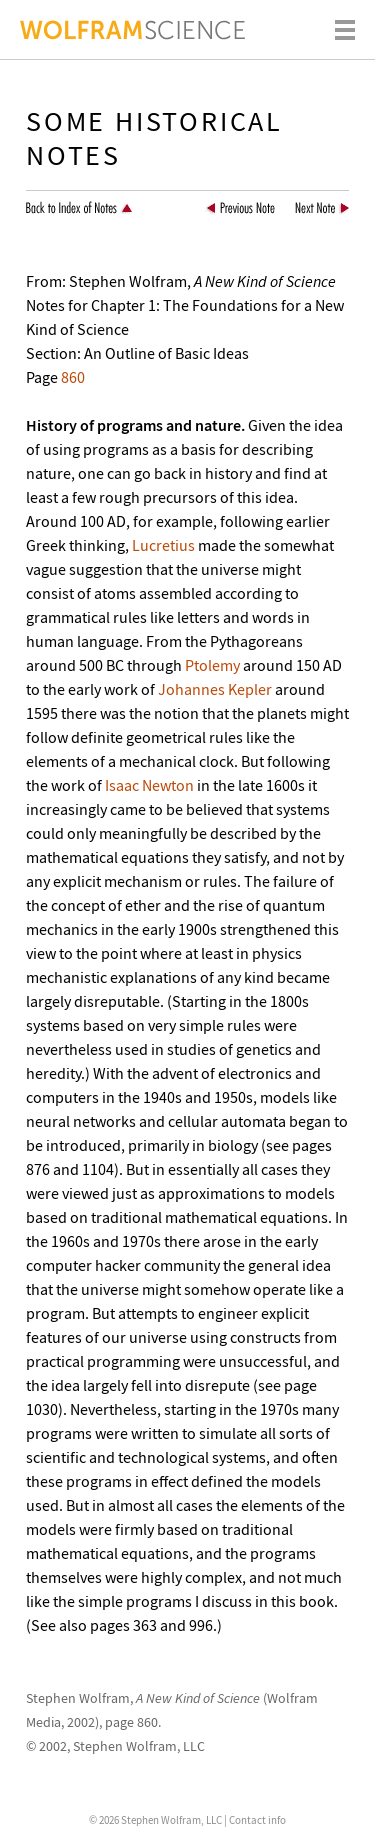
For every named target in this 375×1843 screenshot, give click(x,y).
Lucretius (163, 545)
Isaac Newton (149, 785)
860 (73, 377)
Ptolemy (212, 665)
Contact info (257, 1820)
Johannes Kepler (215, 689)
